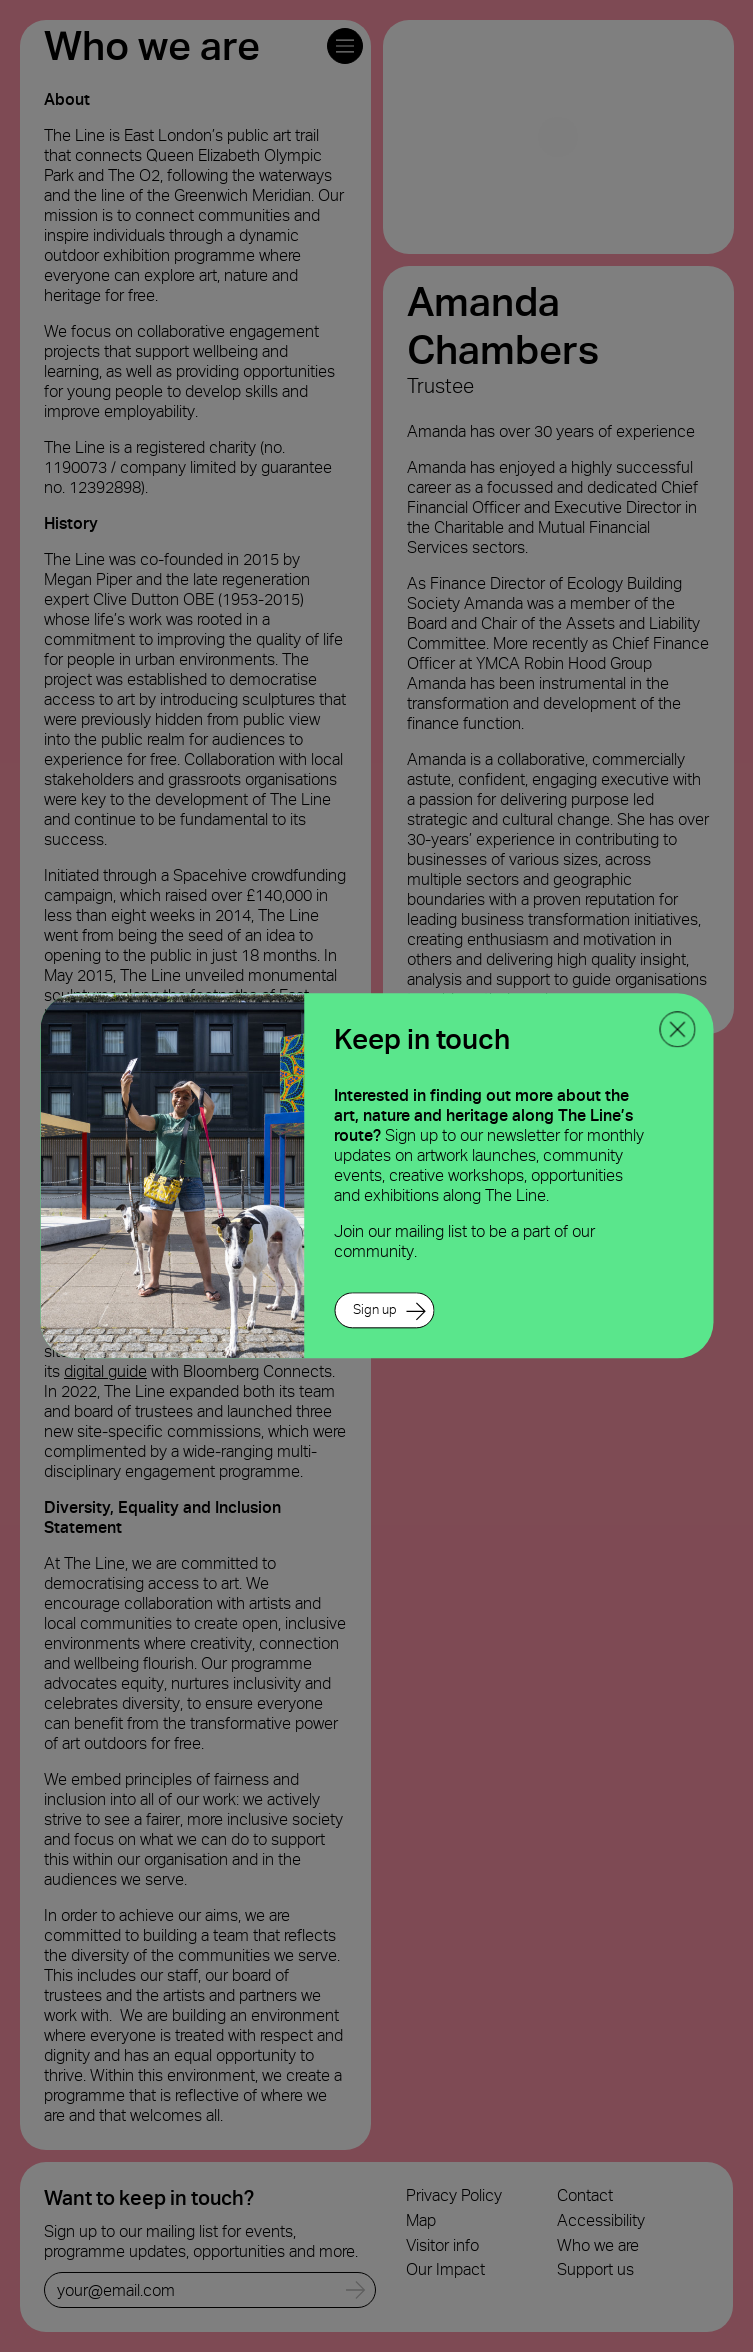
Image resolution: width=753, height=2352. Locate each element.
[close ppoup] (677, 1029)
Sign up (375, 1310)
